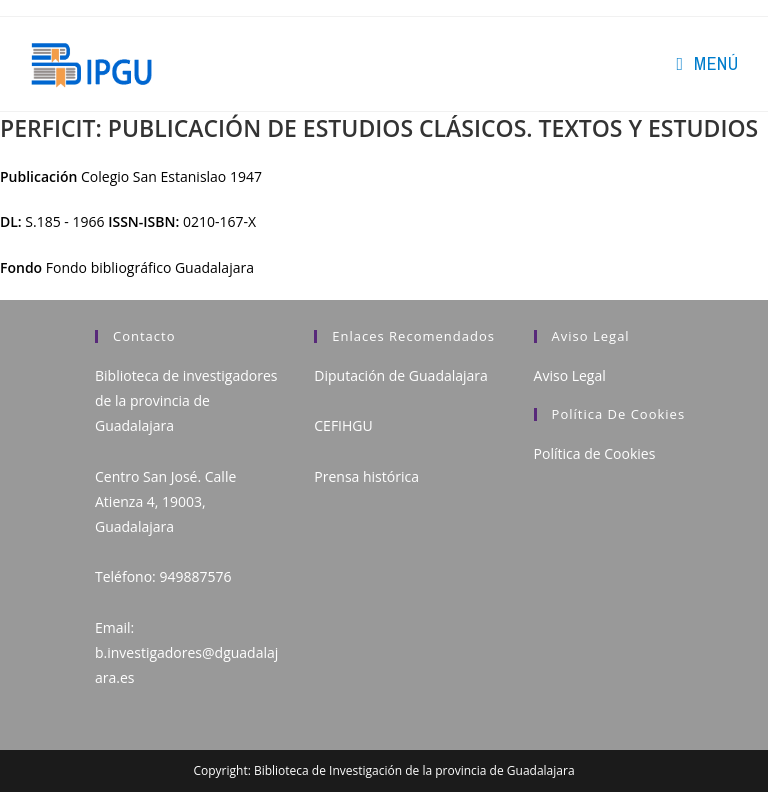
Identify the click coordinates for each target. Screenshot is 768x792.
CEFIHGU (343, 425)
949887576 (195, 576)
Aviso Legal (570, 375)
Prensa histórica (366, 476)
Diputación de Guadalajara (401, 375)
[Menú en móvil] (707, 63)
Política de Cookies (595, 453)
